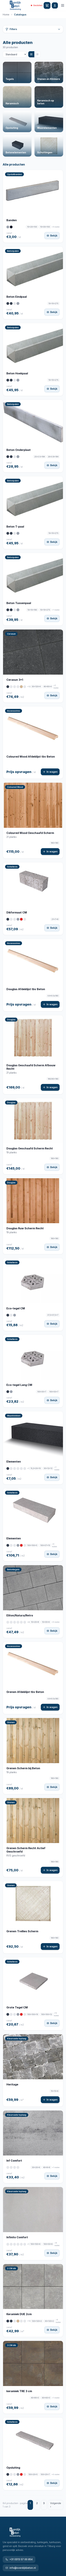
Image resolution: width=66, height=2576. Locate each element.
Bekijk (52, 235)
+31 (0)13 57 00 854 (19, 2559)
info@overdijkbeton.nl (20, 2567)
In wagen (50, 771)
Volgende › (55, 2505)
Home (6, 14)
